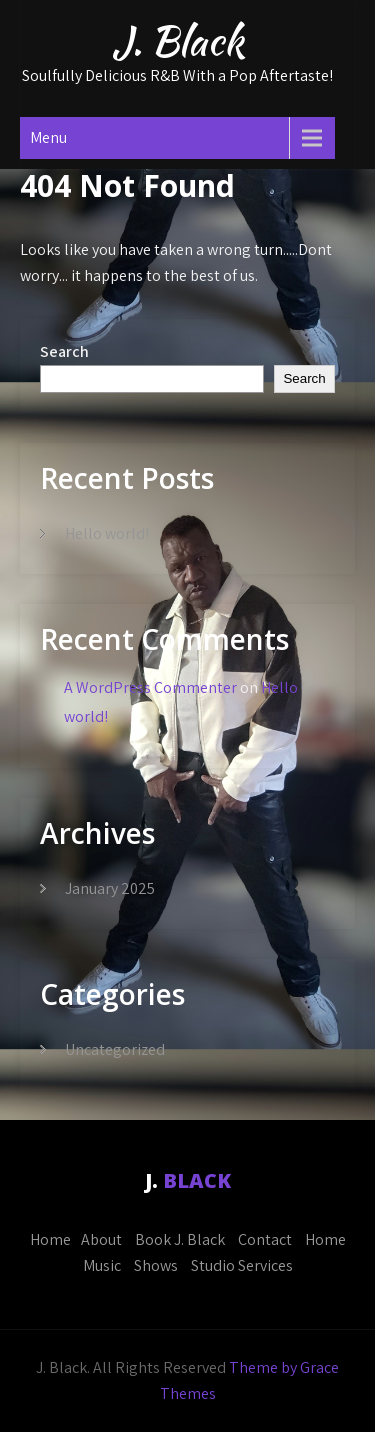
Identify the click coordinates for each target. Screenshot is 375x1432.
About (101, 1239)
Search (64, 351)
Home (50, 1239)
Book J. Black (180, 1239)
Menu (48, 137)
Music (102, 1265)
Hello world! (107, 533)
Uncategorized (115, 1049)
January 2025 (110, 888)
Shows (156, 1265)
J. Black (178, 41)
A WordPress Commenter (150, 687)
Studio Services (242, 1265)
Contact (265, 1239)
